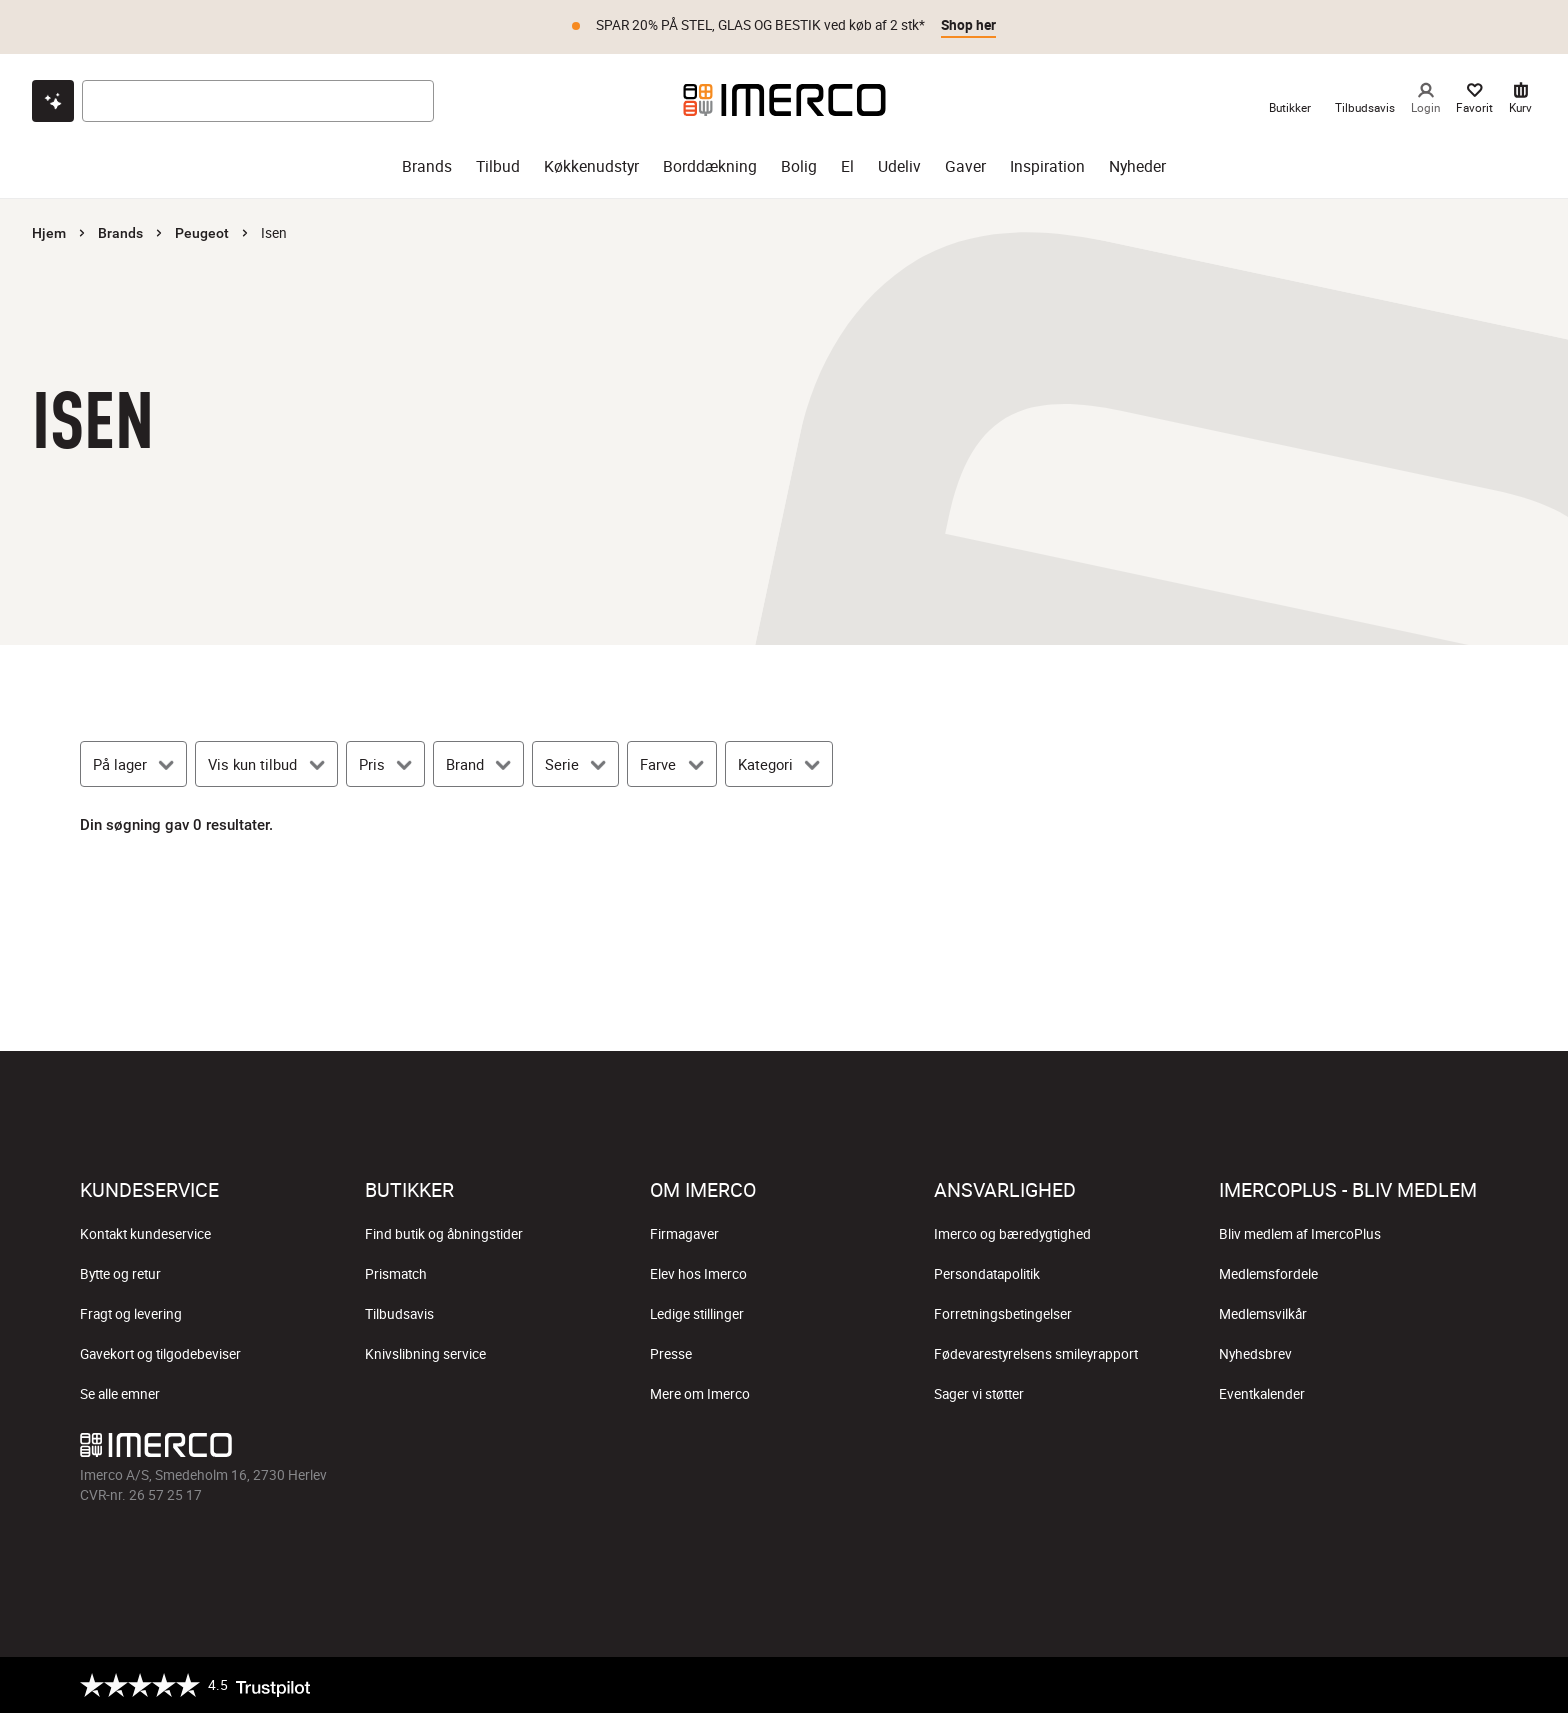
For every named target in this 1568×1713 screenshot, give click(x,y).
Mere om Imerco (700, 1394)
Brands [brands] (427, 166)
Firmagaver (684, 1234)
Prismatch (396, 1274)
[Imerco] (784, 100)
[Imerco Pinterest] (832, 1450)
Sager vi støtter (979, 1394)
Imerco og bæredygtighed (1012, 1234)
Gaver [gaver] (965, 166)
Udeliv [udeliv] (899, 166)
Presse (671, 1354)
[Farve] (671, 764)
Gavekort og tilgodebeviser (160, 1354)
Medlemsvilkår (1263, 1314)
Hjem (49, 233)
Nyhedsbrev (1255, 1354)
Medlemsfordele (1268, 1274)
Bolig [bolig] (799, 166)
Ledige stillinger (697, 1314)
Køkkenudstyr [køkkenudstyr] (591, 166)
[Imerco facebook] (688, 1450)
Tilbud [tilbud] (498, 166)
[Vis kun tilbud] (266, 764)
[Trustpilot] (195, 1685)
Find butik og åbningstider (444, 1234)
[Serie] (575, 764)
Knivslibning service (425, 1354)
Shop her (968, 25)
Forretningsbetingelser (1003, 1314)
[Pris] (385, 764)
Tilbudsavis (399, 1314)
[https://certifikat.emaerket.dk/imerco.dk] (1470, 1685)
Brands (120, 233)
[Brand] (478, 764)
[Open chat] (53, 101)
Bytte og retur (120, 1274)
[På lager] (133, 764)
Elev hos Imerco (698, 1274)
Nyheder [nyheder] (1137, 166)
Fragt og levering (131, 1314)
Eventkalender (1262, 1394)
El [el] (847, 166)
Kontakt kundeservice (145, 1234)
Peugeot (202, 233)
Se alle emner (120, 1394)
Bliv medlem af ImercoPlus (1300, 1234)
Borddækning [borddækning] (710, 166)
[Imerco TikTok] (784, 1450)
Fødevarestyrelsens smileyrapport (1036, 1354)
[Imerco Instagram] (736, 1450)
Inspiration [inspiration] (1047, 166)
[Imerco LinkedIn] (880, 1450)
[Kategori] (779, 764)
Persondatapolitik (987, 1274)
